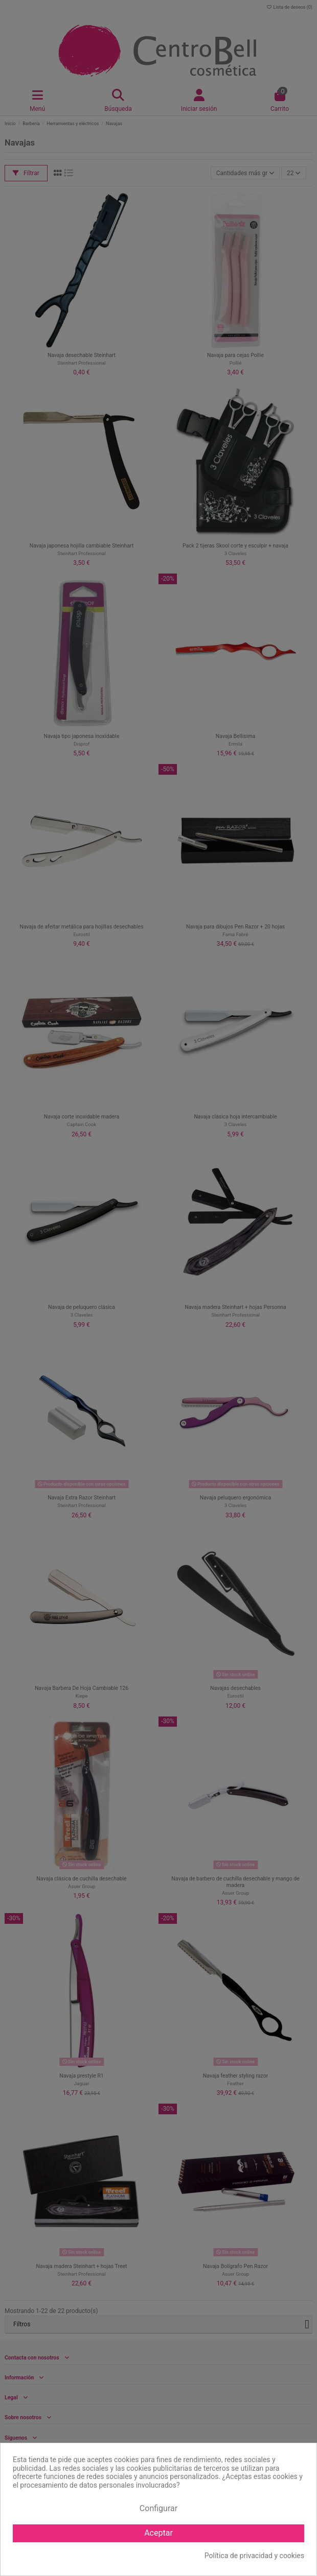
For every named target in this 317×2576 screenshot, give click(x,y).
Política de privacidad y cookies (254, 2555)
